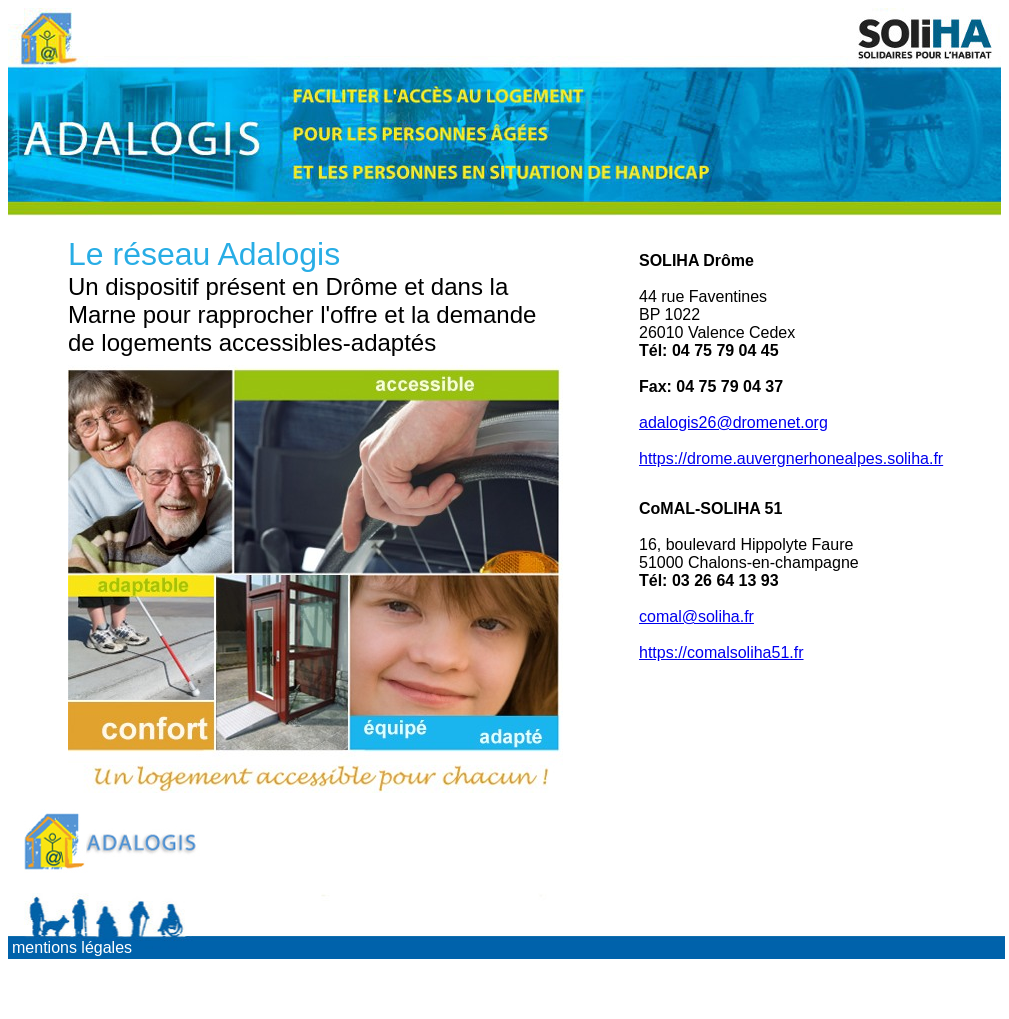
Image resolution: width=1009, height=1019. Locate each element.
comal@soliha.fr (696, 616)
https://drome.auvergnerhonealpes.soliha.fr (791, 458)
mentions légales (72, 947)
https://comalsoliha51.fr (721, 652)
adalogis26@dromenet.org (733, 422)
